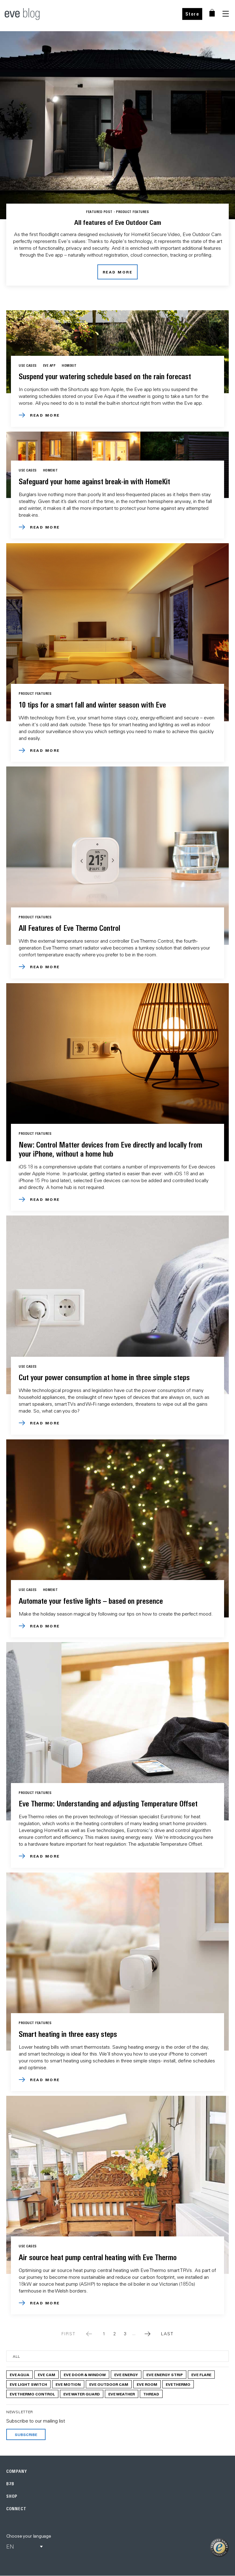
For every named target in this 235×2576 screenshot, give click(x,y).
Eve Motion (68, 2384)
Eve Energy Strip (164, 2374)
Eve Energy (126, 2374)
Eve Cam (46, 2374)
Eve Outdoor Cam (108, 2384)
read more (118, 271)
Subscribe (26, 2434)
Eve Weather (121, 2393)
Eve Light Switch (28, 2384)
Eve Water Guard (81, 2393)
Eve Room (147, 2384)
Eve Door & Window (85, 2374)
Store (192, 14)
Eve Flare (201, 2374)
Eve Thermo (178, 2384)
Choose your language (28, 2536)
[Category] (117, 2356)
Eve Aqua (19, 2374)
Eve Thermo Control (32, 2393)
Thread (151, 2393)
